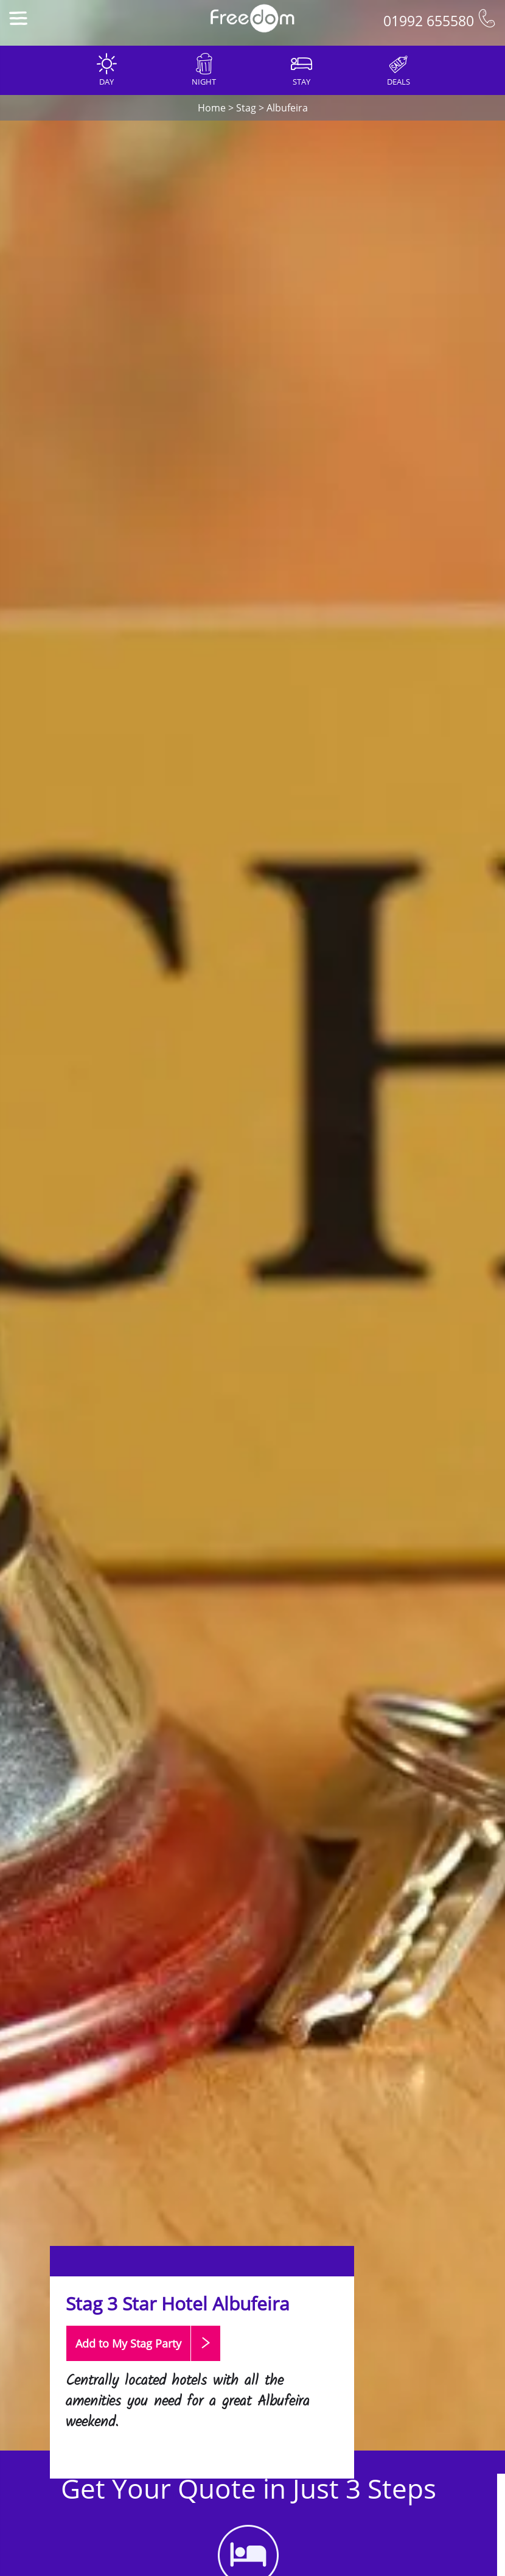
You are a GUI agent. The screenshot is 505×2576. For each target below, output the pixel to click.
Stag (246, 107)
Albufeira (287, 107)
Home (212, 107)
